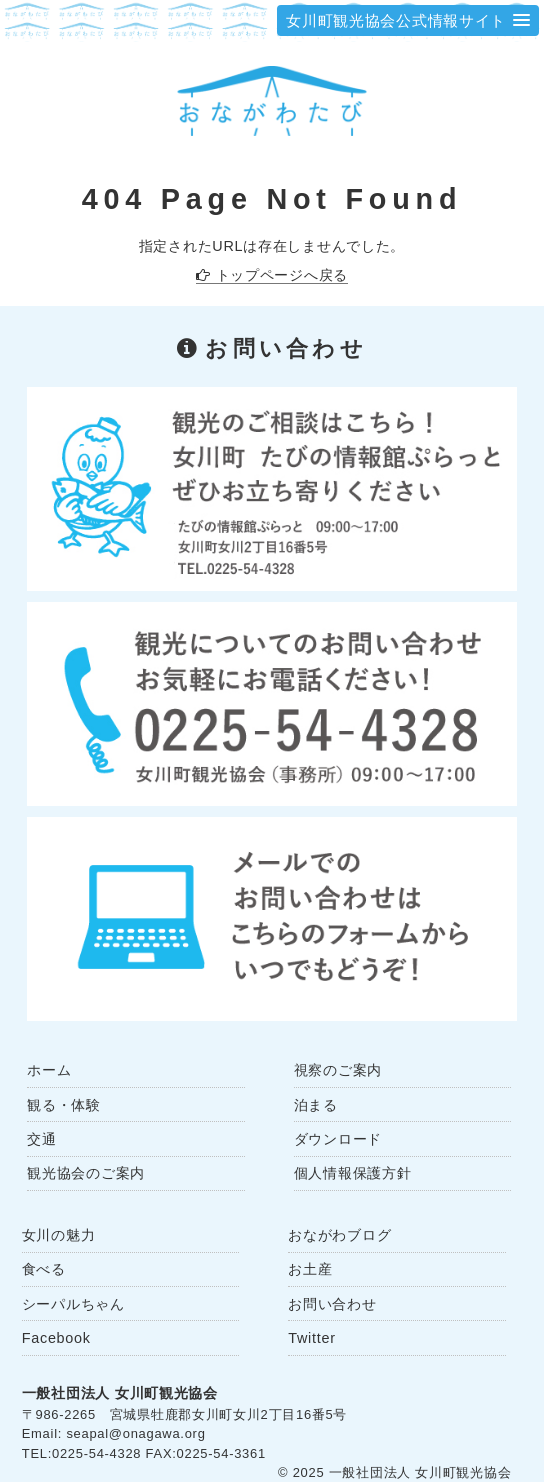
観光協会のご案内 (86, 1173)
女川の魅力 (59, 1235)
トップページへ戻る (282, 275)
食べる (44, 1269)
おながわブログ (339, 1235)
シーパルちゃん (73, 1304)
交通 (41, 1139)
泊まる (316, 1105)
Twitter (311, 1338)
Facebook (56, 1338)
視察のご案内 (338, 1070)
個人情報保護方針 (353, 1173)
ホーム (49, 1070)
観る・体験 (64, 1105)
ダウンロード (338, 1139)
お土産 (310, 1269)
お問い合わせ (332, 1304)
